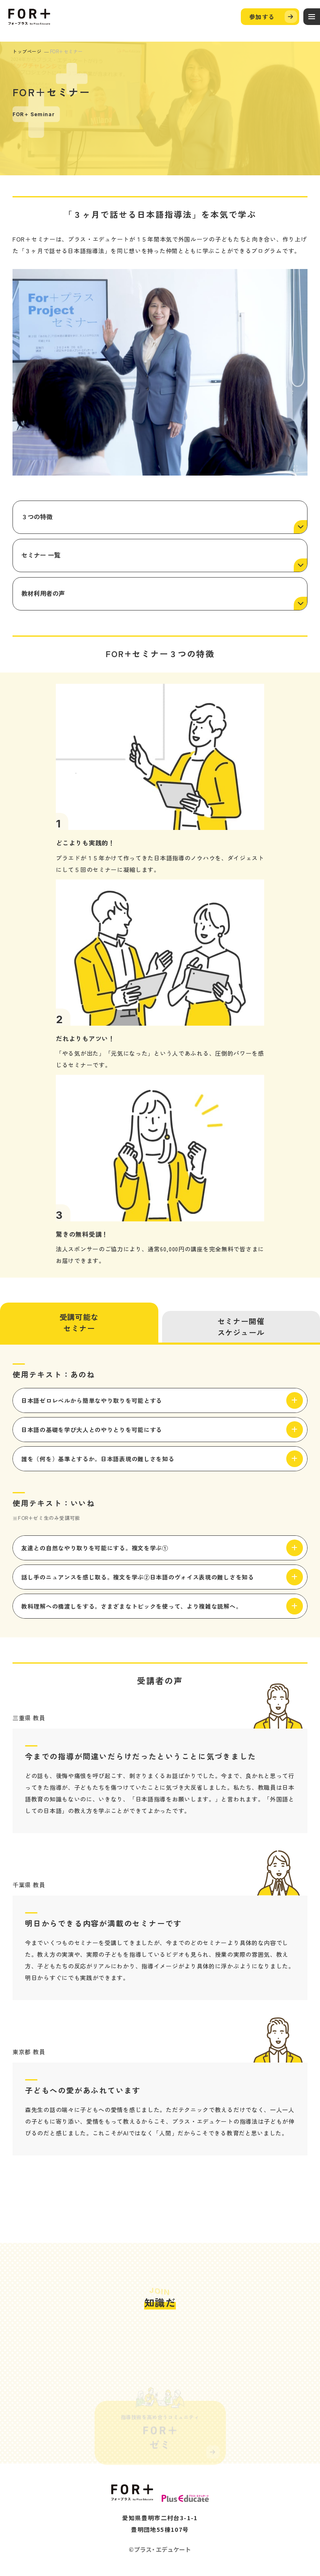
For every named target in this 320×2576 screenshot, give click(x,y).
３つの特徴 (36, 516)
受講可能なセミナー (79, 1322)
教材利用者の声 (43, 593)
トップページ (26, 51)
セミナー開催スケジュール (241, 1326)
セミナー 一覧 (40, 555)
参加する (262, 16)
